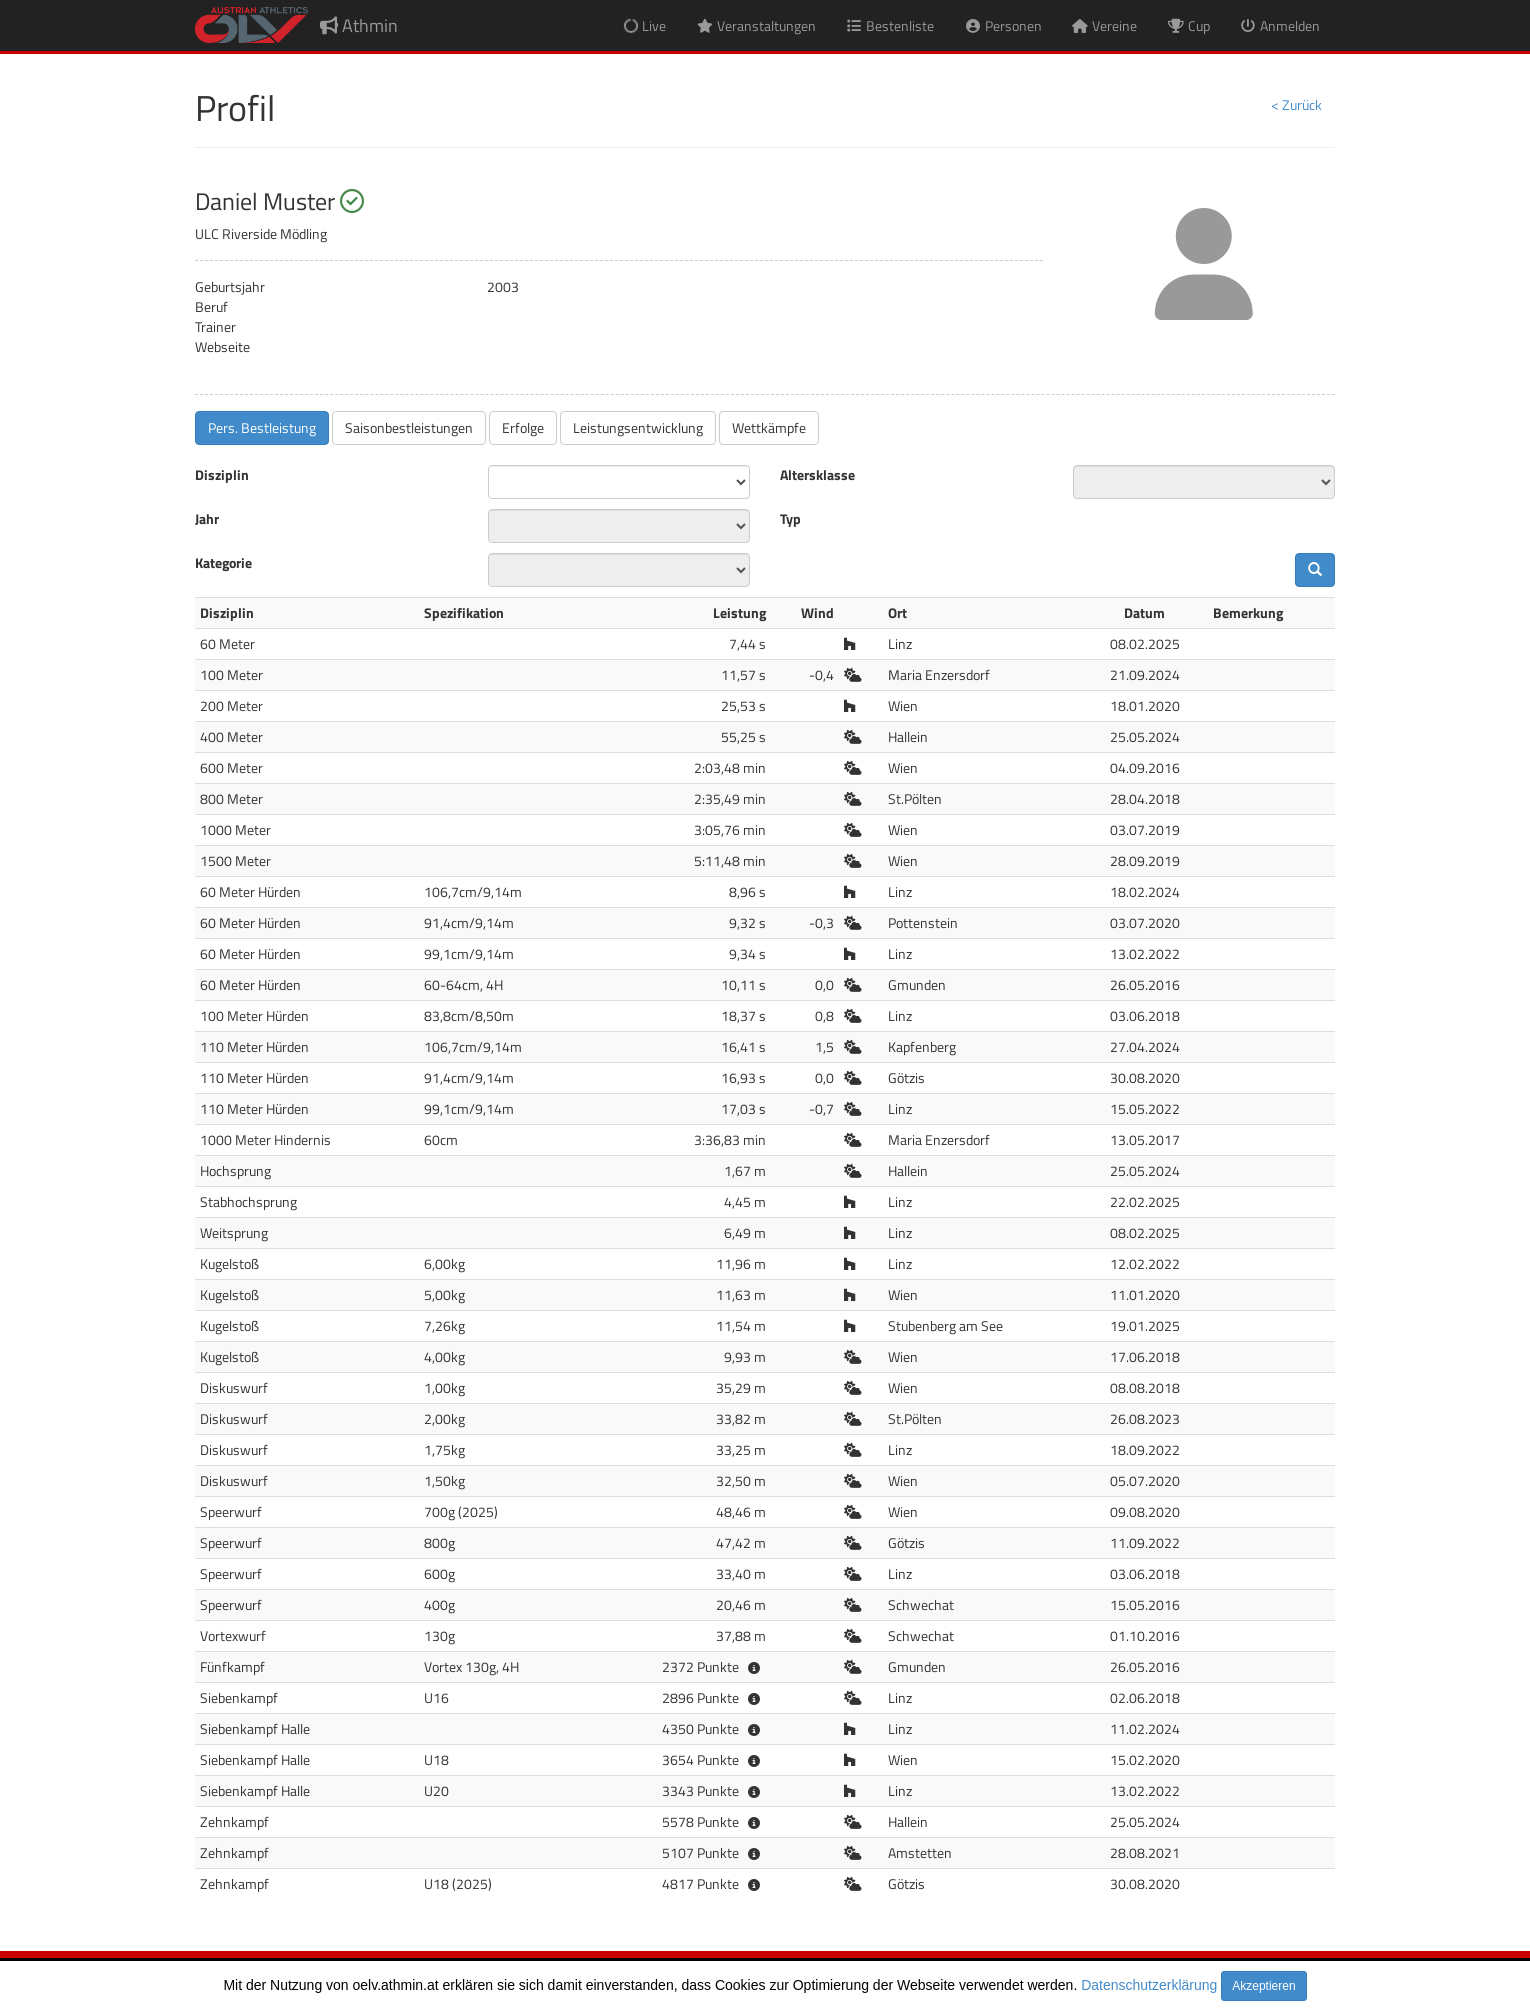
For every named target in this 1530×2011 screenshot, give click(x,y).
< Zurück (1296, 104)
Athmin (359, 25)
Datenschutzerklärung (1149, 1985)
